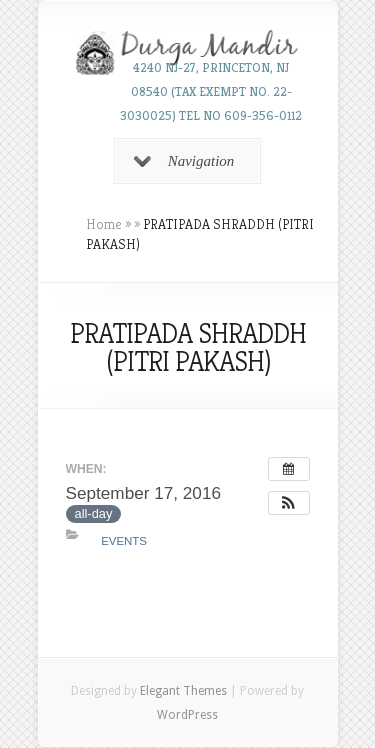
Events (124, 541)
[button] (289, 503)
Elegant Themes (183, 691)
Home (104, 224)
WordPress (187, 715)
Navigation (184, 161)
